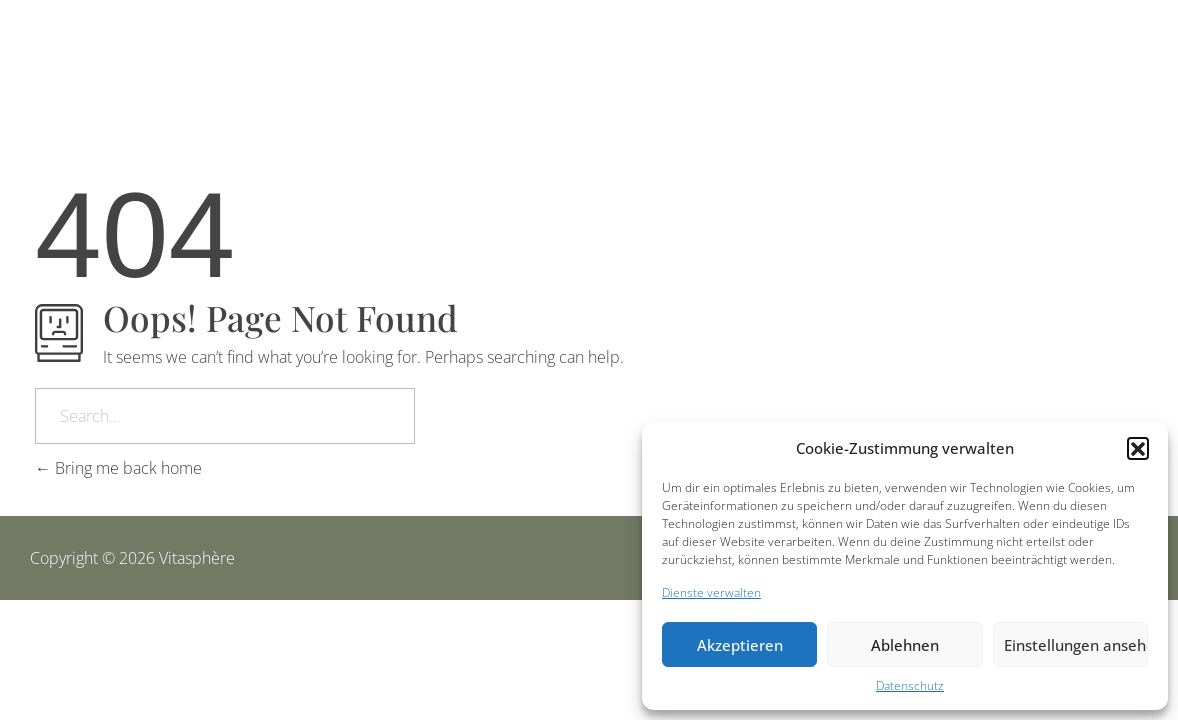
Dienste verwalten (711, 592)
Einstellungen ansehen (1076, 645)
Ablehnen (905, 645)
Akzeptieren (740, 645)
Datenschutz (910, 685)
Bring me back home (118, 468)
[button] (1138, 448)
